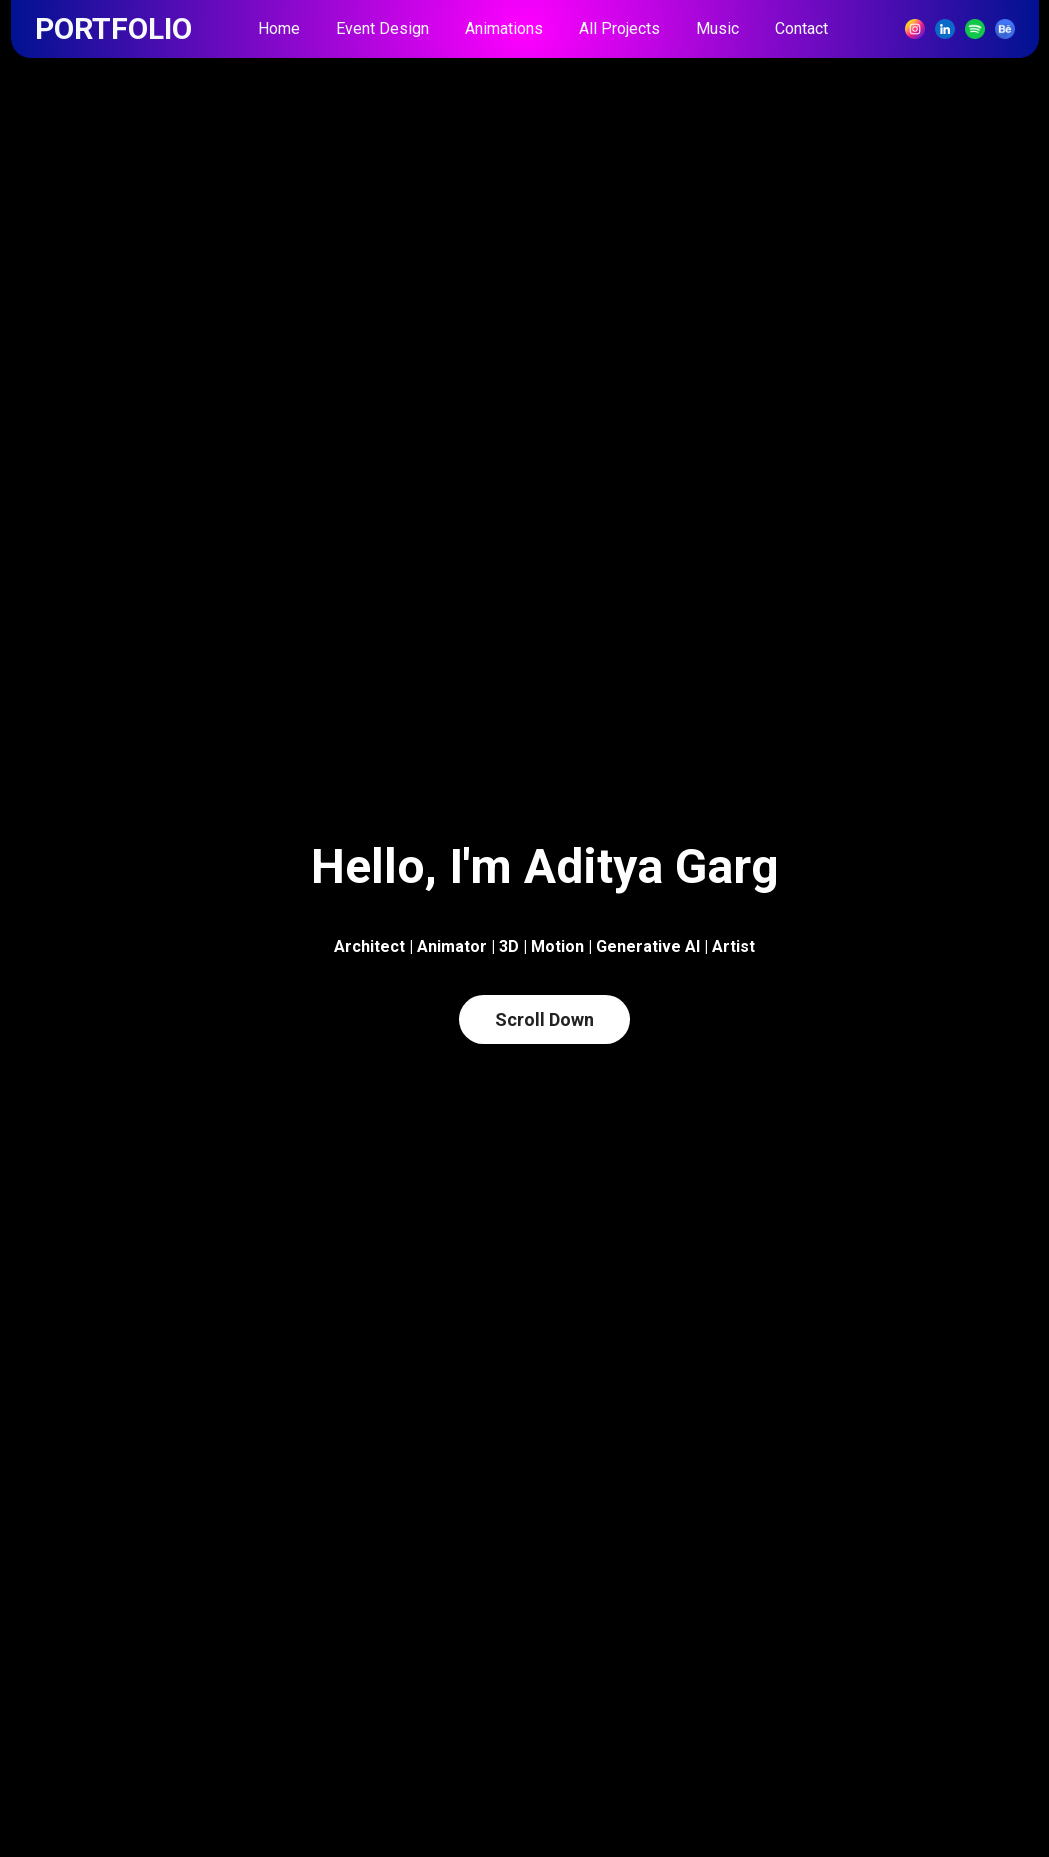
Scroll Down (544, 1019)
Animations (504, 28)
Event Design (382, 28)
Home (279, 28)
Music (717, 28)
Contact (801, 28)
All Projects (619, 28)
